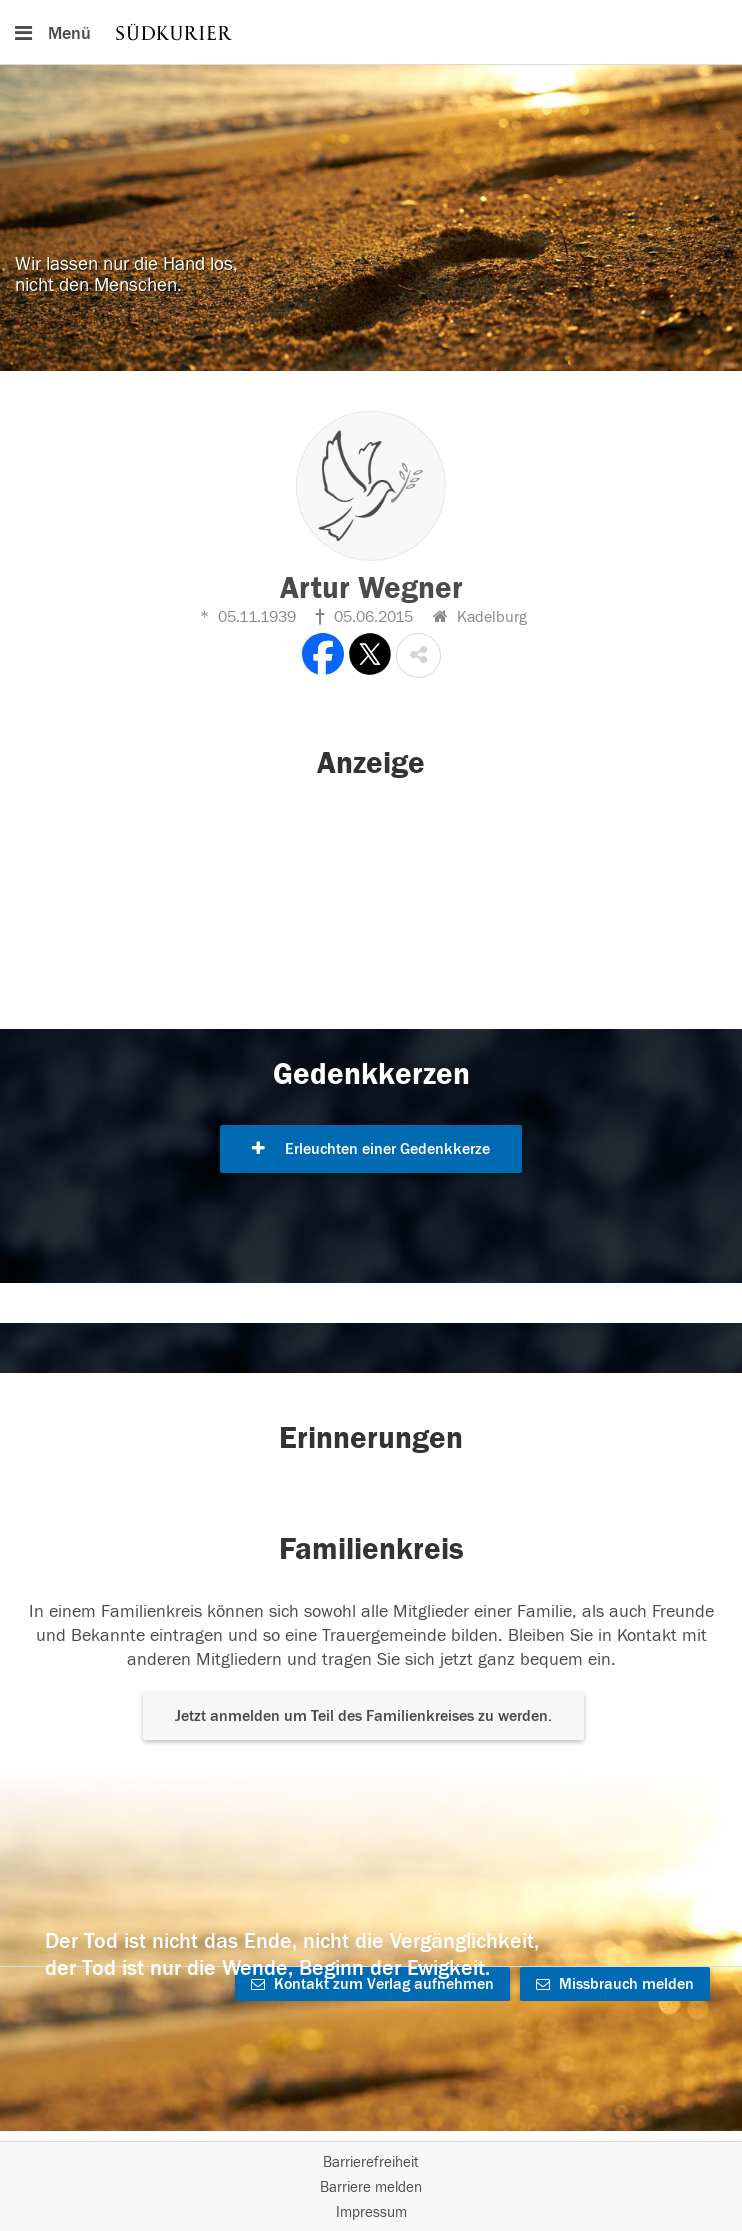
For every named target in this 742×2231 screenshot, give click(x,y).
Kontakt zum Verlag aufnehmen (372, 1984)
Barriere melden (371, 2187)
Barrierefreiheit (371, 2162)
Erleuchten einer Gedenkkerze (371, 1149)
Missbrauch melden (615, 1984)
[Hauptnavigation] (371, 32)
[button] (418, 655)
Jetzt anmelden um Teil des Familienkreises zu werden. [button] (363, 1716)
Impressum (371, 2212)
